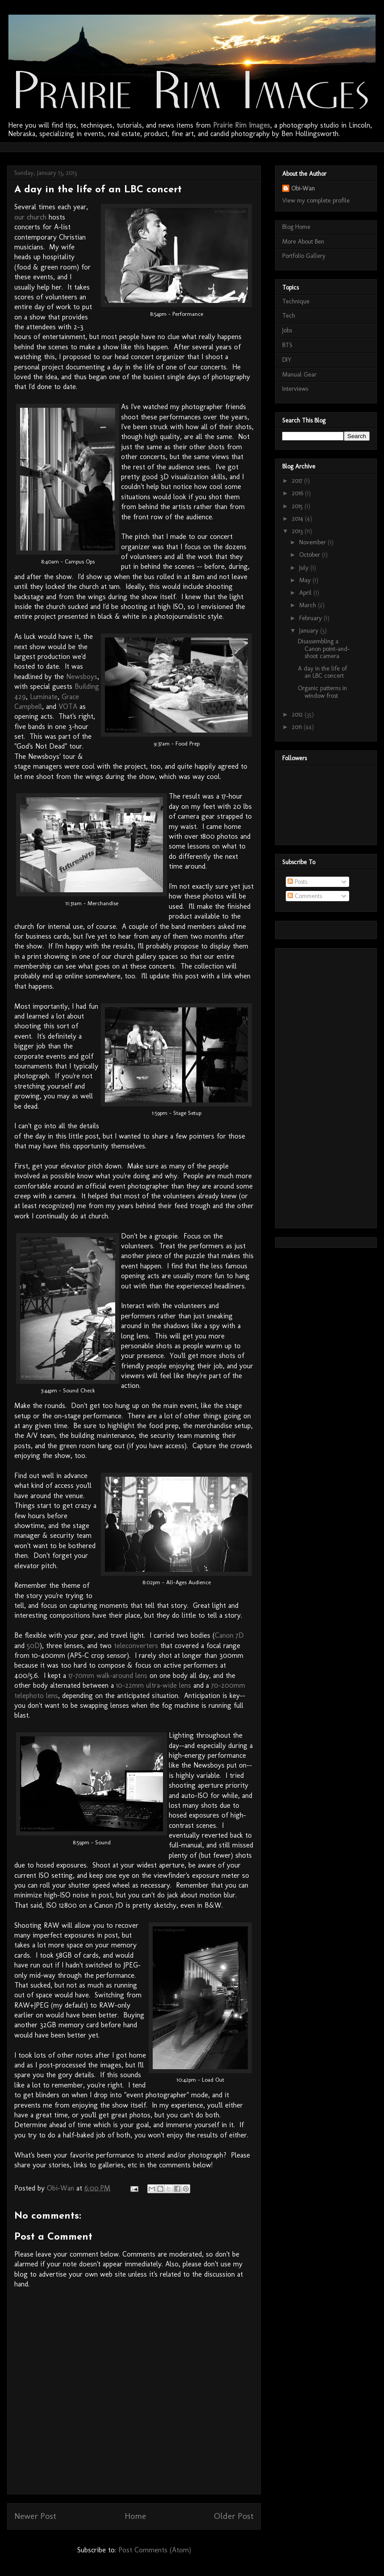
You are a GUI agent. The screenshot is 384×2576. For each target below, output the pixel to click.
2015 (298, 506)
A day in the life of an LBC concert (322, 672)
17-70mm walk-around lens (107, 1675)
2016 (298, 493)
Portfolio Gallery (304, 256)
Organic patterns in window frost (322, 692)
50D (33, 1645)
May (306, 580)
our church (30, 217)
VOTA (67, 706)
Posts (297, 882)
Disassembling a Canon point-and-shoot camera (324, 649)
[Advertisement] (176, 146)
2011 (298, 727)
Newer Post (35, 2516)
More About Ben (303, 241)
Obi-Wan (303, 188)
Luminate (44, 696)
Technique (295, 301)
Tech (288, 315)
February (311, 618)
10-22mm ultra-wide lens (153, 1685)
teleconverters (136, 1645)
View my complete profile (316, 200)
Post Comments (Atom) (154, 2550)
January (309, 630)
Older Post (234, 2516)
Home (135, 2516)
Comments (305, 896)
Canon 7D (229, 1635)
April (306, 592)
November (313, 542)
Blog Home (296, 227)
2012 (298, 714)
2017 (298, 481)
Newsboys (81, 676)
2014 (298, 518)
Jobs (287, 330)
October (310, 555)
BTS (287, 345)
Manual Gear (299, 374)
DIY (287, 360)
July (304, 568)
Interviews (295, 389)
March (308, 605)
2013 (298, 531)
